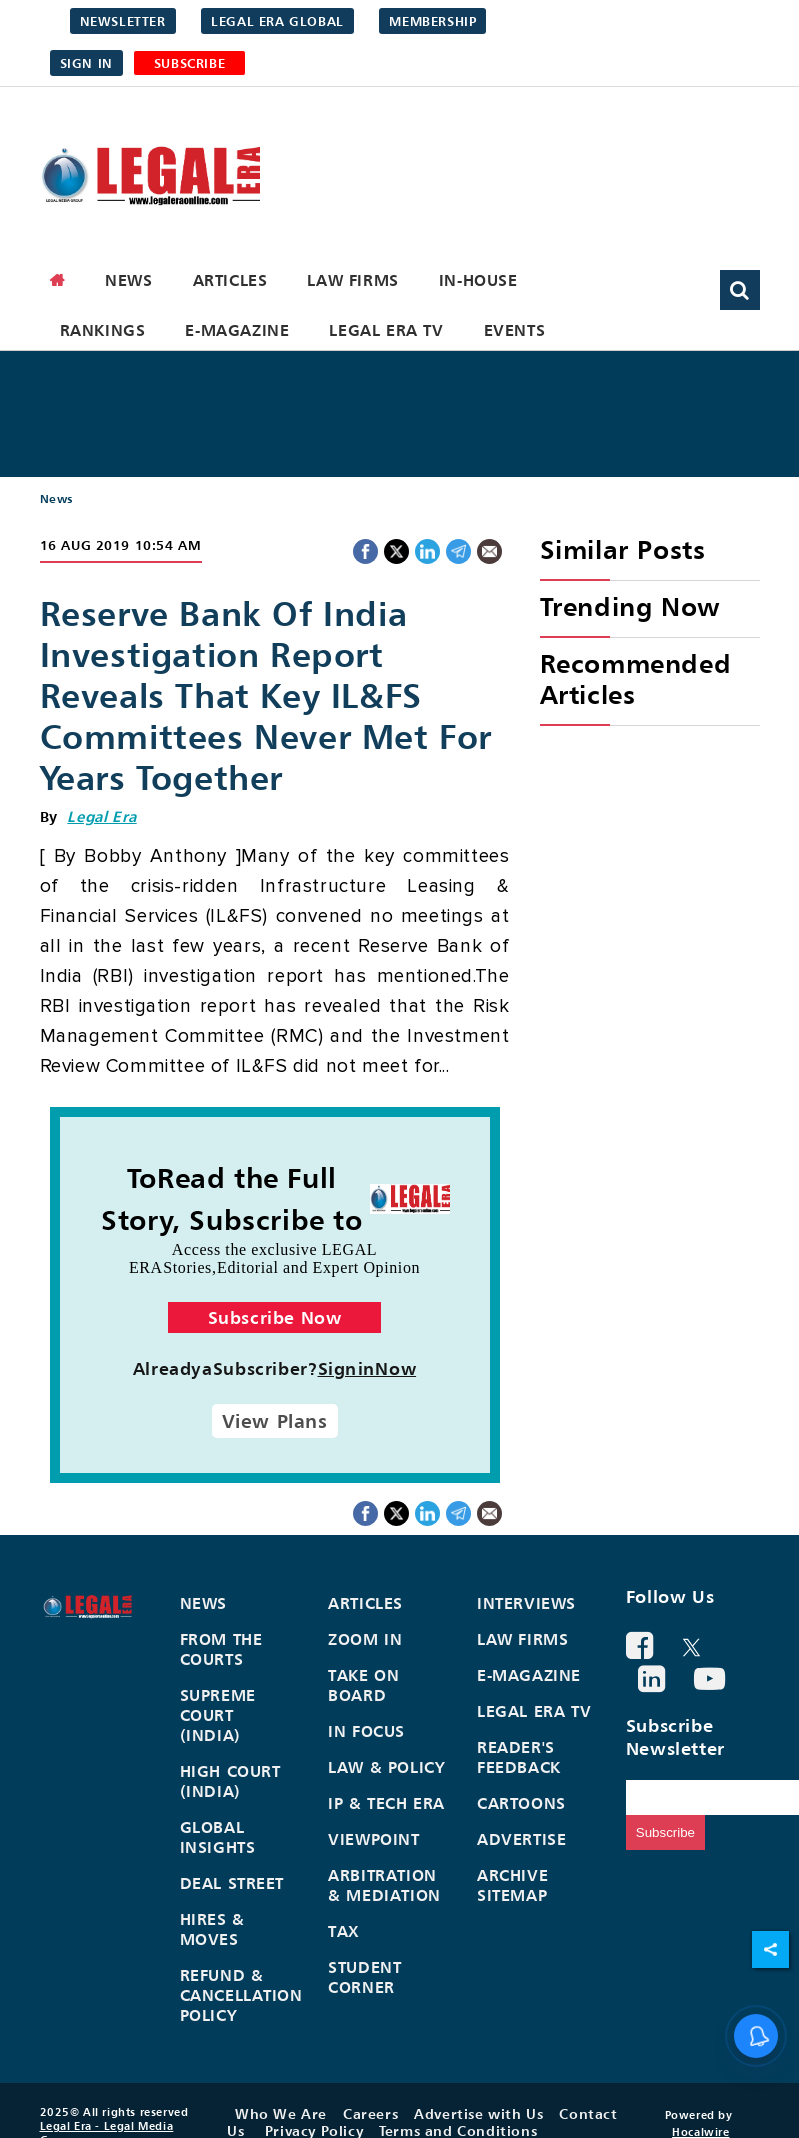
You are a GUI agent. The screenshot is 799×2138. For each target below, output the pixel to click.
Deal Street (232, 1883)
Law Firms (352, 280)
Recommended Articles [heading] (636, 679)
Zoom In (365, 1639)
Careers (370, 2113)
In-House (478, 280)
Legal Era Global (277, 21)
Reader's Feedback (519, 1757)
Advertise (521, 1839)
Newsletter (123, 21)
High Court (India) (230, 1781)
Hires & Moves (212, 1929)
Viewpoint (373, 1839)
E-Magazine (237, 330)
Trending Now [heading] (630, 606)
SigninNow (367, 1368)
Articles (230, 280)
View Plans (275, 1421)
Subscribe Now (275, 1317)
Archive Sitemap (512, 1885)
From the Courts (221, 1649)
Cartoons (521, 1803)
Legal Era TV (386, 330)
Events (515, 330)
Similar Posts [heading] (623, 549)
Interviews (526, 1603)
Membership (432, 21)
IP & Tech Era (386, 1803)
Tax (344, 1931)
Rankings (103, 330)
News (128, 280)
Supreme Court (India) (218, 1715)
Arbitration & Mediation (384, 1885)
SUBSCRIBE (189, 63)
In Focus (366, 1731)
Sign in (86, 63)
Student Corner (364, 1977)
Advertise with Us (478, 2113)
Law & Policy (386, 1767)
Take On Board (363, 1685)
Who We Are (281, 2113)
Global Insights (218, 1837)
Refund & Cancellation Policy (241, 1995)
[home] (58, 280)
